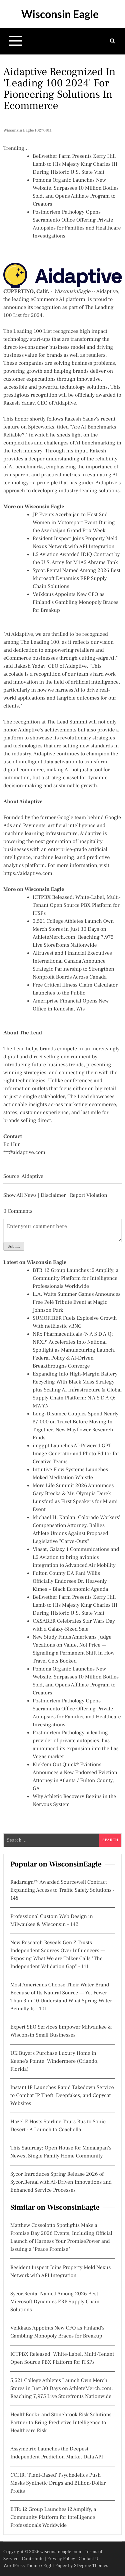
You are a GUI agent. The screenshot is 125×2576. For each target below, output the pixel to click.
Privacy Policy (61, 2559)
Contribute (33, 2559)
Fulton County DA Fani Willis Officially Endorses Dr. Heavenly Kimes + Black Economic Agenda (70, 1581)
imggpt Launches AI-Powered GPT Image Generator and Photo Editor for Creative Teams (76, 1454)
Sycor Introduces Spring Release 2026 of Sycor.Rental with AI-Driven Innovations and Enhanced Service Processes (61, 2182)
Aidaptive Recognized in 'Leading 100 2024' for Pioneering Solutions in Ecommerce (59, 88)
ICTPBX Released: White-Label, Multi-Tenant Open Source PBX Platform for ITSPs (77, 905)
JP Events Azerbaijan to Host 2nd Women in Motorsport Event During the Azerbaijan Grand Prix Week (74, 523)
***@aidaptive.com (24, 1152)
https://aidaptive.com (27, 873)
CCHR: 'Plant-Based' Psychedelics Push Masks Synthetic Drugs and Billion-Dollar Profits (58, 2483)
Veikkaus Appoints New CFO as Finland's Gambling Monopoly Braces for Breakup (75, 602)
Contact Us (90, 2559)
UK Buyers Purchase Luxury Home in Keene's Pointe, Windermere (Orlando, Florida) (54, 2061)
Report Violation (88, 1195)
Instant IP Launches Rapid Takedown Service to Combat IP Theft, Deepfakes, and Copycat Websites (62, 2095)
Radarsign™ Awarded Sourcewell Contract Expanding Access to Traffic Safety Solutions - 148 (62, 1890)
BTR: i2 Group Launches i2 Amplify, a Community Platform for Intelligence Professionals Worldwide (75, 1278)
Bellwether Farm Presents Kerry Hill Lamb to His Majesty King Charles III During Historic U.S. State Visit (75, 164)
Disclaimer (53, 1195)
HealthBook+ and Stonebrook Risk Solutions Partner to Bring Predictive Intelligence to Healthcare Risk (60, 2423)
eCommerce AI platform (57, 299)
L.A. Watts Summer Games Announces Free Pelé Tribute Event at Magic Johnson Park (77, 1302)
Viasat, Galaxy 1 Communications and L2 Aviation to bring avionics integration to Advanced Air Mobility (76, 1557)
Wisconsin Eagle (60, 13)
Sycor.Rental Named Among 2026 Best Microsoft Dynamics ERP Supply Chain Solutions (76, 578)
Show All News (20, 1195)
